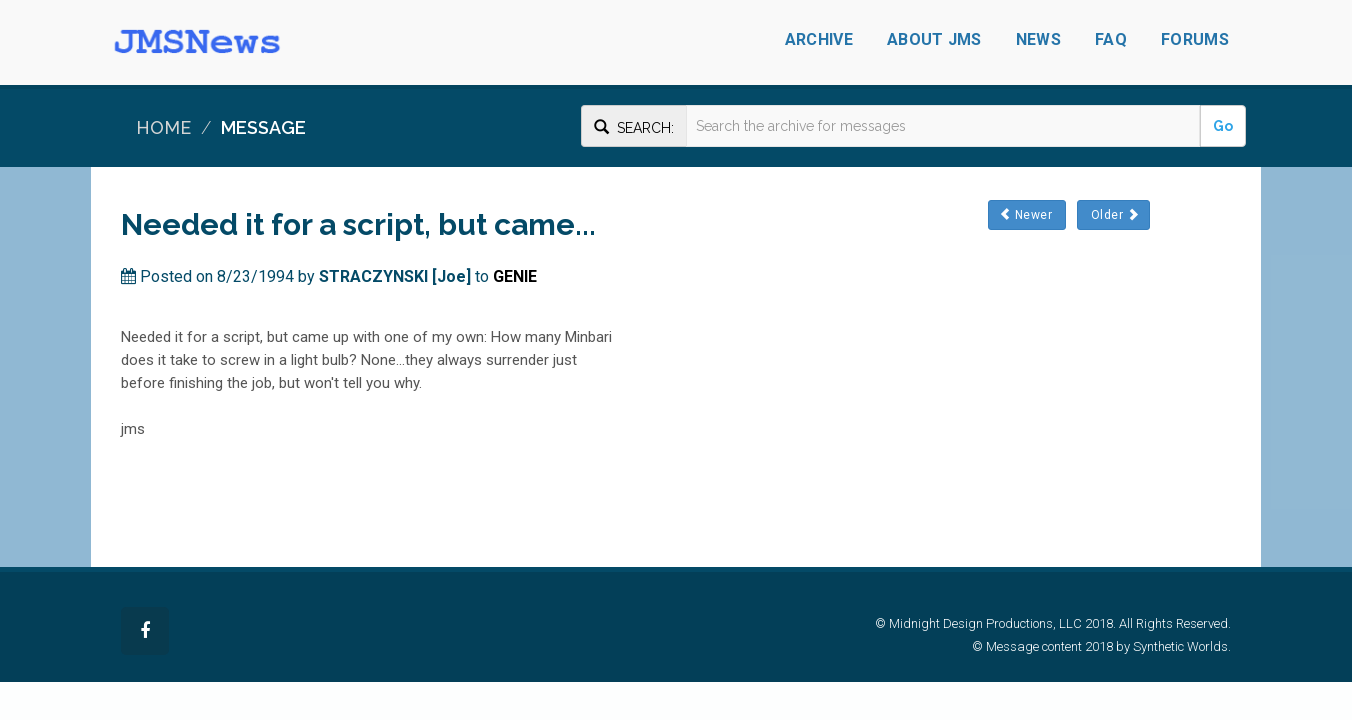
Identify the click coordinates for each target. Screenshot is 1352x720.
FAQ (1111, 39)
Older (1113, 214)
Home (163, 127)
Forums (1195, 39)
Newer (1027, 214)
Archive (819, 39)
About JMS (934, 39)
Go (1223, 126)
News (1038, 39)
